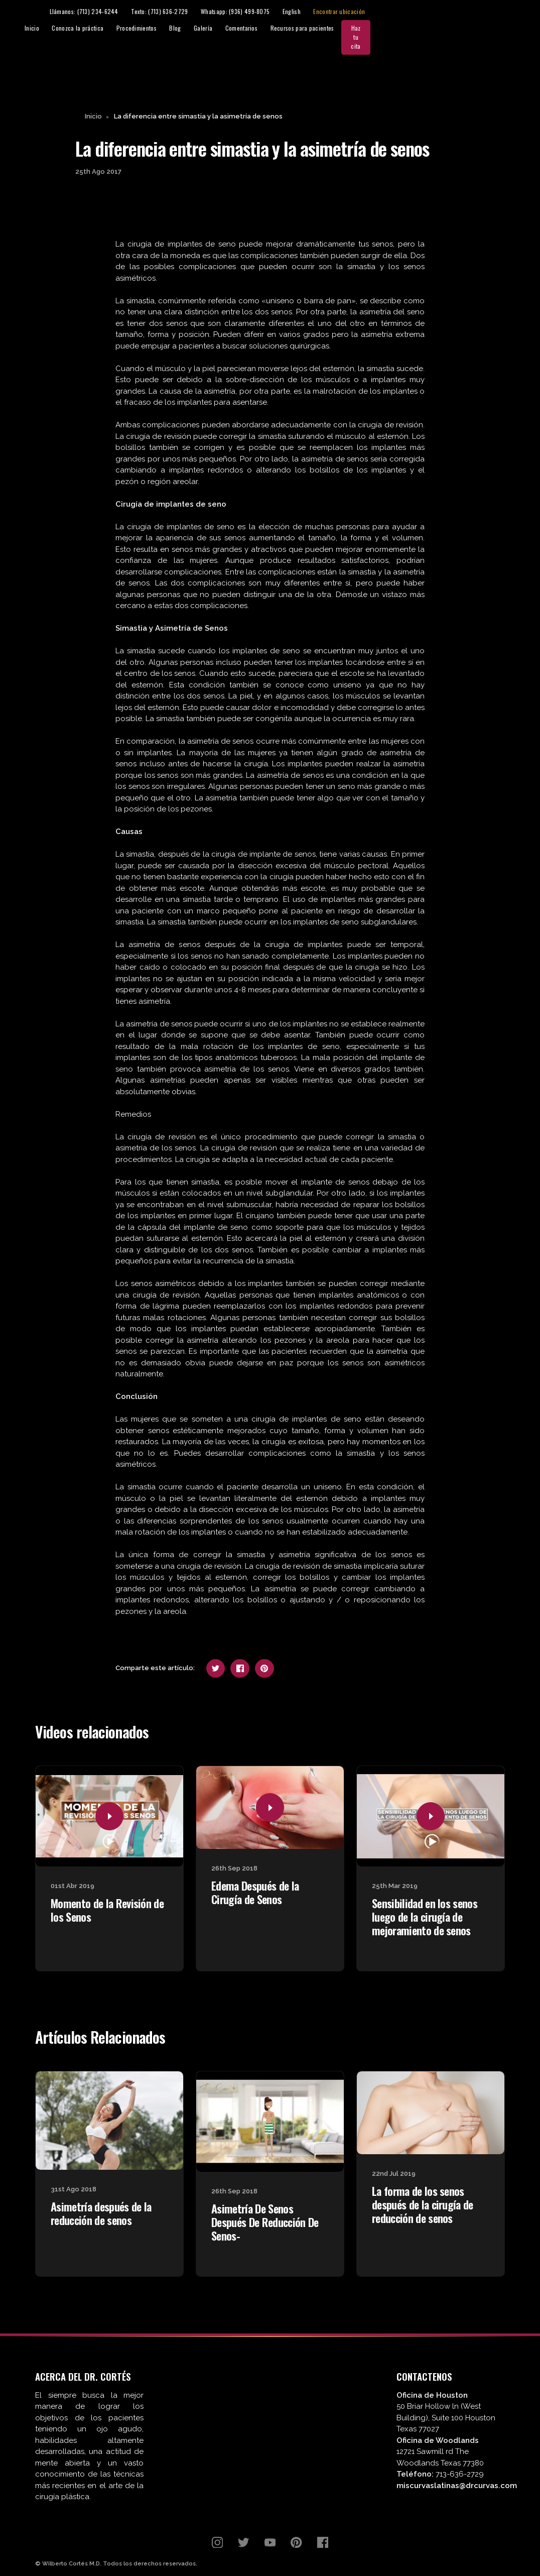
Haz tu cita (504, 28)
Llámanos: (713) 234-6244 (242, 12)
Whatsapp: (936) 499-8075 (393, 12)
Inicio (172, 28)
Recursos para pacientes (443, 28)
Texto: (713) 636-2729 (317, 12)
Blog (315, 28)
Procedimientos (277, 28)
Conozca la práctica (218, 28)
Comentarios (382, 28)
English (450, 12)
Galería (343, 28)
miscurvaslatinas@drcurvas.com (456, 2468)
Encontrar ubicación (497, 12)
